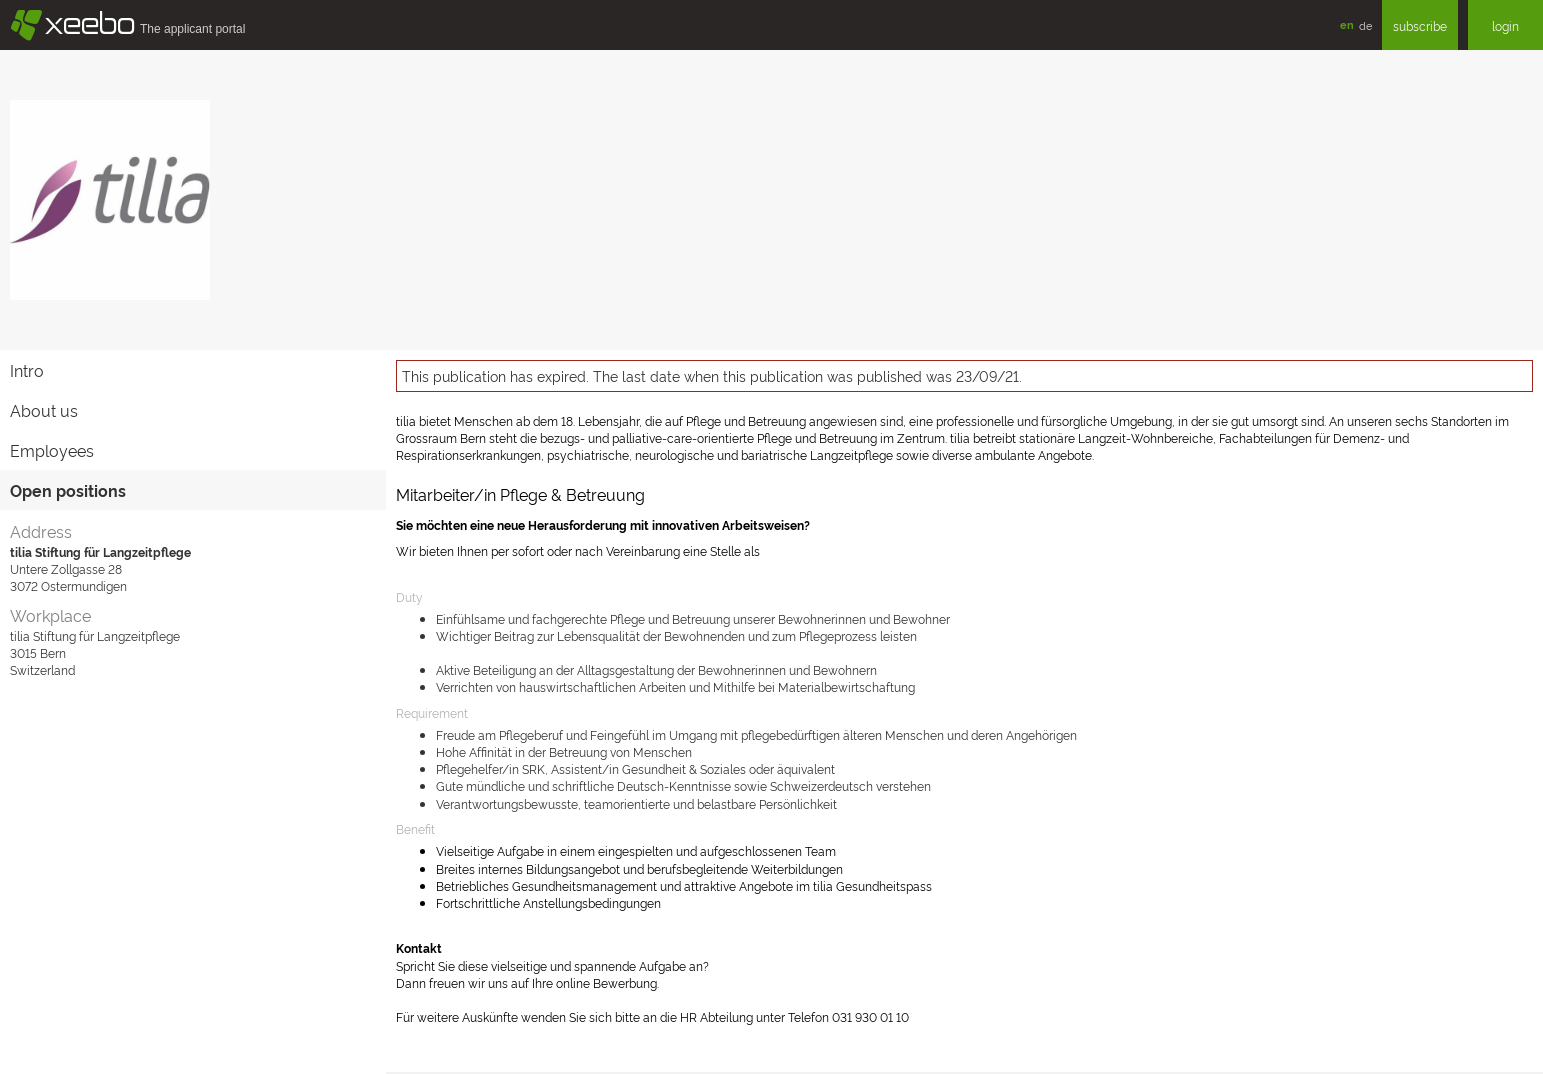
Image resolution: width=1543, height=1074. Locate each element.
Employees (52, 450)
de (1365, 25)
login (1505, 25)
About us (44, 410)
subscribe (1420, 25)
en (1347, 24)
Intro (27, 370)
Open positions (68, 490)
